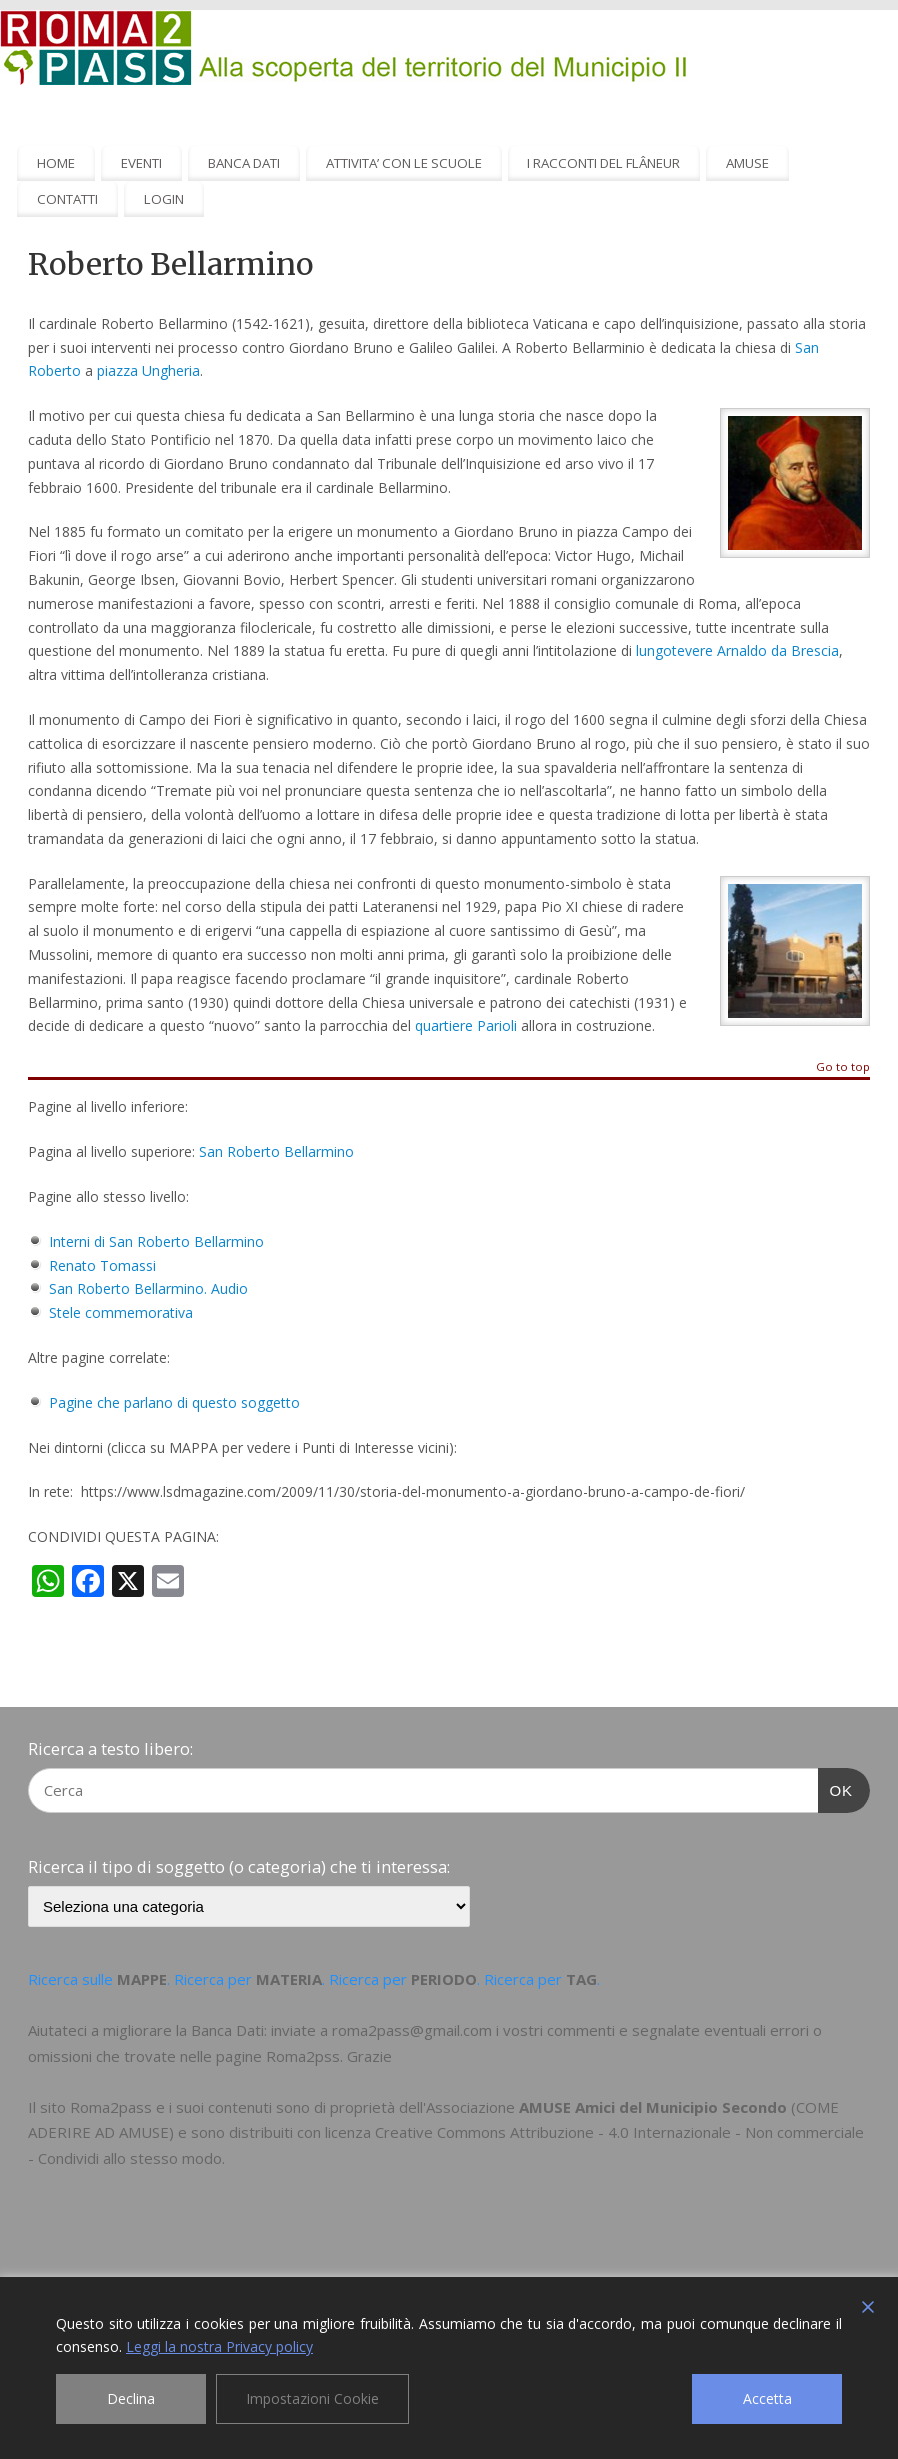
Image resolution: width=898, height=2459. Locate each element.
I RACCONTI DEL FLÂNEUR (603, 163)
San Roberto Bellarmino (276, 1151)
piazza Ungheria (148, 370)
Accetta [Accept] (767, 2398)
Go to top (843, 1067)
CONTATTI (67, 199)
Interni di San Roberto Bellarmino (156, 1241)
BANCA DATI (244, 163)
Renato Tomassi (102, 1265)
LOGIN (164, 199)
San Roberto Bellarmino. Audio (148, 1288)
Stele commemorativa (121, 1312)
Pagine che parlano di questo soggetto (174, 1402)
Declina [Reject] (131, 2398)
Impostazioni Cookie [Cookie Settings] (312, 2398)
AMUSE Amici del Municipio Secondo (653, 2107)
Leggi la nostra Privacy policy (219, 2346)
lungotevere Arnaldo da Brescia (737, 650)
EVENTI (141, 163)
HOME (56, 163)
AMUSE (747, 163)
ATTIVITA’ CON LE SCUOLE (404, 163)
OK (836, 1788)
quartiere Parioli (466, 1025)
